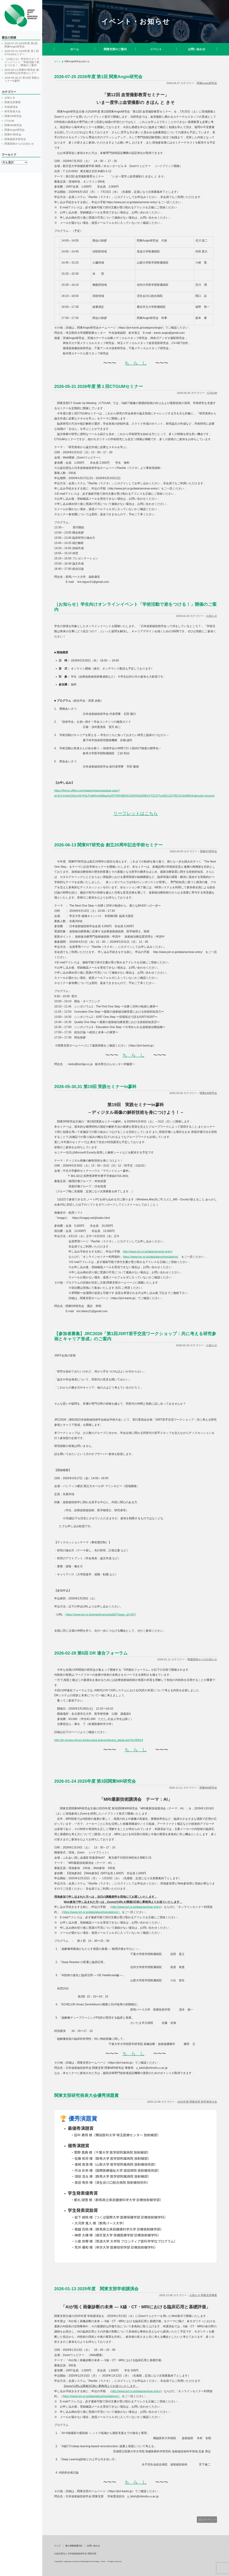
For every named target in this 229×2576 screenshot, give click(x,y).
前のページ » (207, 2519)
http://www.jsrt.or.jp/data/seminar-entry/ (147, 1251)
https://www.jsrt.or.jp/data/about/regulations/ (150, 1256)
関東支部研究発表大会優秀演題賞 (86, 2095)
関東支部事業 (209, 2295)
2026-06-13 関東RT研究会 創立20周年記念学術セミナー (108, 844)
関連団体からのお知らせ (202, 1659)
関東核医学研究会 (15, 139)
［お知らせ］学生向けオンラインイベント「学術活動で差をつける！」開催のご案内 (21, 62)
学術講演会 (11, 107)
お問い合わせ (196, 49)
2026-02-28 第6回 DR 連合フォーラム (91, 1653)
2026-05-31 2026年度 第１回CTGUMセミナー (98, 386)
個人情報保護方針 (73, 2545)
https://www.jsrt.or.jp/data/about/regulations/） (92, 1912)
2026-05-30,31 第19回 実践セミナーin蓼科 (95, 1086)
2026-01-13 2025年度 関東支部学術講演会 (96, 2288)
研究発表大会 (12, 111)
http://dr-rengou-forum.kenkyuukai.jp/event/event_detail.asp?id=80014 (98, 1740)
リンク (57, 2545)
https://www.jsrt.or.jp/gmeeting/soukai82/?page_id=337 (100, 1614)
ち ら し (136, 362)
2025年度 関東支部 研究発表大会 (197, 2101)
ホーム (74, 49)
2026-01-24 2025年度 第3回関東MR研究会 (95, 1781)
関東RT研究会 (208, 851)
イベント (156, 49)
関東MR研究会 (208, 1787)
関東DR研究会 (208, 1093)
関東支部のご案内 (115, 49)
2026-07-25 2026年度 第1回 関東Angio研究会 (98, 76)
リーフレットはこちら (135, 813)
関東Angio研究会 (207, 83)
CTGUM (212, 392)
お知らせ (211, 615)
